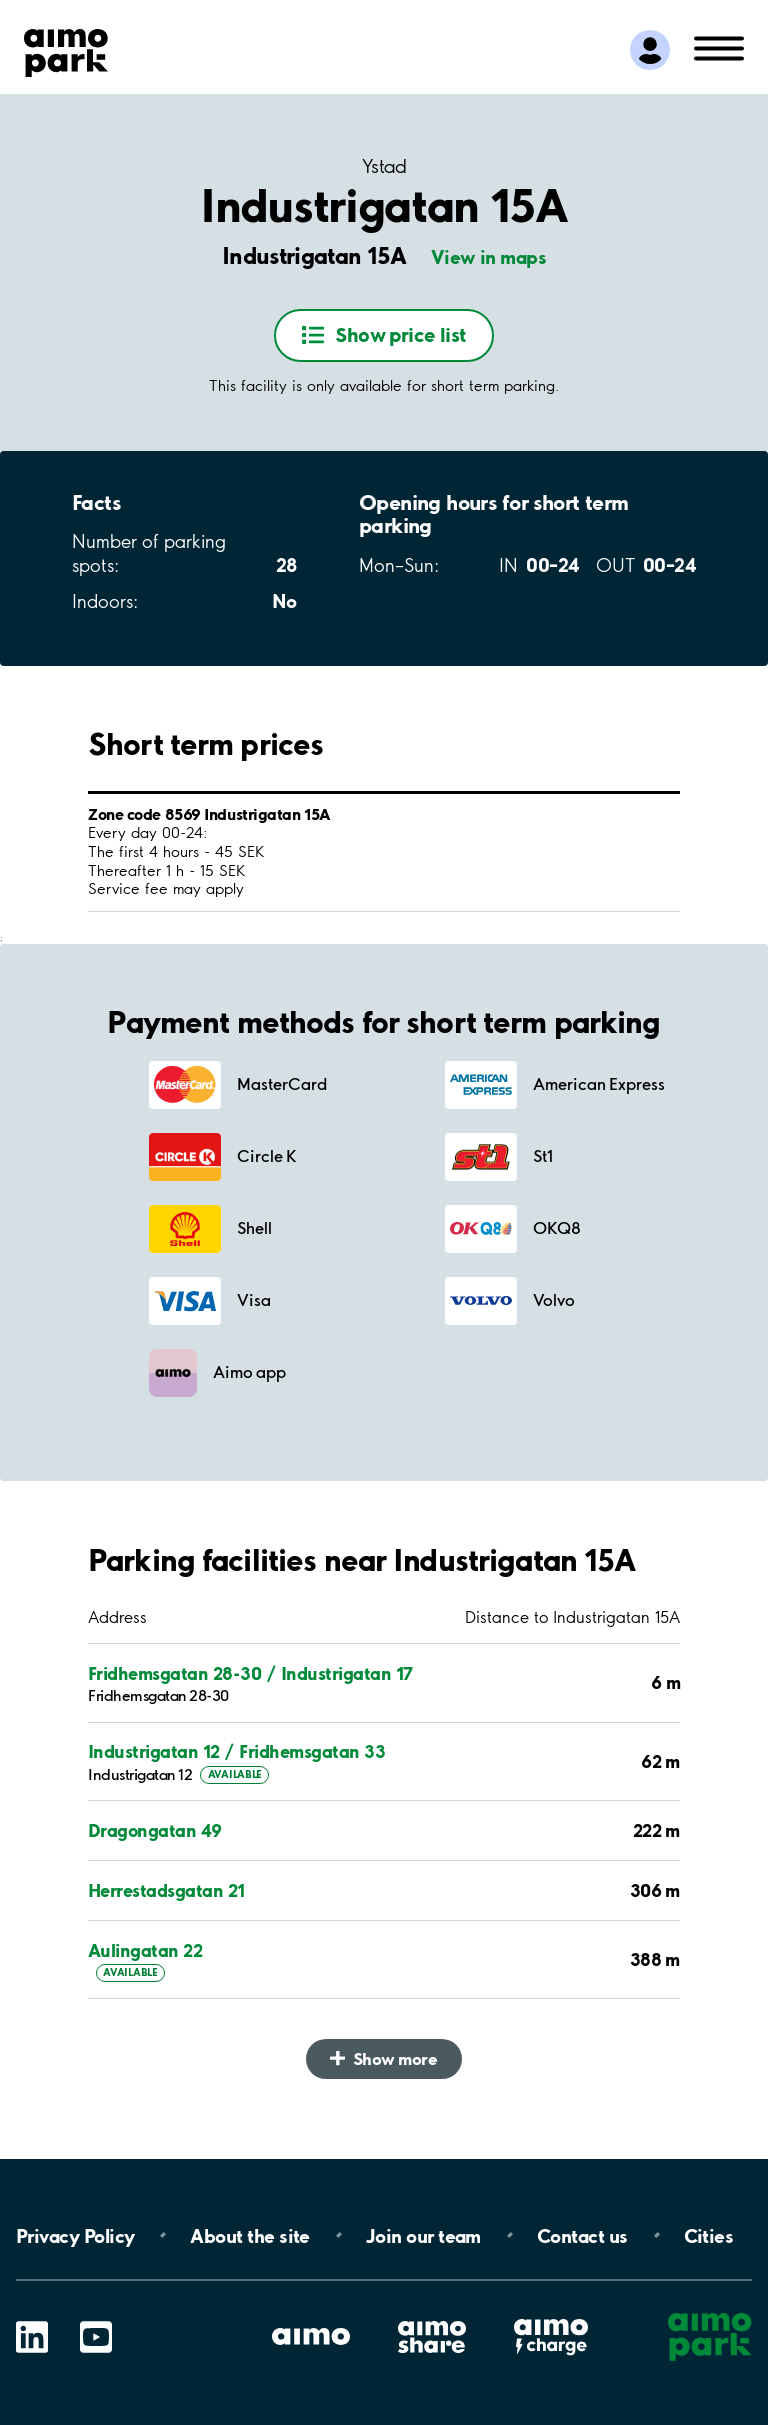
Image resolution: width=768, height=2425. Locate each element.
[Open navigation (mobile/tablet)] (719, 47)
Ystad (384, 166)
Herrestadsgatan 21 (166, 1890)
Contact (582, 2235)
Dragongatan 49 (155, 1830)
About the (249, 2235)
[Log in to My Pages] (650, 50)
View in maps (489, 257)
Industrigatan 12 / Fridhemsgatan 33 (236, 1751)
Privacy (75, 2235)
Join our (423, 2235)
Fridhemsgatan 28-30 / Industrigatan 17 (250, 1673)
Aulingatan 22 (145, 1950)
